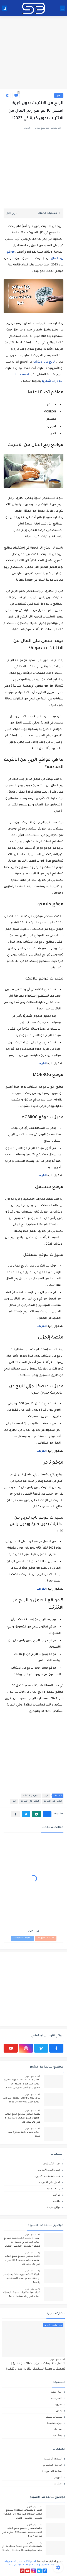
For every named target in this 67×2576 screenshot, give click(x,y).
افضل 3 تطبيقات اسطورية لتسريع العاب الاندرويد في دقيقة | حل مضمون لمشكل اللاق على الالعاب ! (22, 2084)
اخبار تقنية (56, 2391)
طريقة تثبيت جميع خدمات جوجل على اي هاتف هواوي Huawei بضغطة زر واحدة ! (21, 2278)
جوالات (57, 2194)
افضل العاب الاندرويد (49, 2169)
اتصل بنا (57, 2483)
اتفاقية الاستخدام (52, 2464)
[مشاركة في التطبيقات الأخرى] (15, 1814)
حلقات (57, 2200)
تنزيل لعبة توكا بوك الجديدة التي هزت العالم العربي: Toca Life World (21, 2100)
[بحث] (4, 8)
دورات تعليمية (54, 2422)
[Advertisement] (33, 53)
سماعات (57, 2429)
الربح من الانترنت (31, 1796)
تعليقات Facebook (22, 1938)
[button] (47, 1814)
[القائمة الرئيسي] (62, 8)
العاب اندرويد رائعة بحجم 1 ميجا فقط (24, 2134)
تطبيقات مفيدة (54, 2416)
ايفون (59, 2410)
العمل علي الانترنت (30, 1801)
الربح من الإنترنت (44, 362)
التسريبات (56, 2397)
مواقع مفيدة (54, 2207)
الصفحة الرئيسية (53, 2458)
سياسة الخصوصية (52, 2470)
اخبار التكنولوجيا (52, 2163)
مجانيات (57, 2435)
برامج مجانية (54, 2188)
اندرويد (58, 2404)
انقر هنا (41, 1063)
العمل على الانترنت (53, 1801)
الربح (58, 95)
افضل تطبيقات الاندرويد (47, 2175)
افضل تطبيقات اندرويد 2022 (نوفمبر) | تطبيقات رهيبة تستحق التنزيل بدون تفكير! (35, 2366)
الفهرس (57, 2477)
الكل (14, 1801)
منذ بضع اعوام (31, 2076)
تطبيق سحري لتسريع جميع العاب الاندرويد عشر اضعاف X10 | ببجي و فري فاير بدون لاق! (22, 2118)
